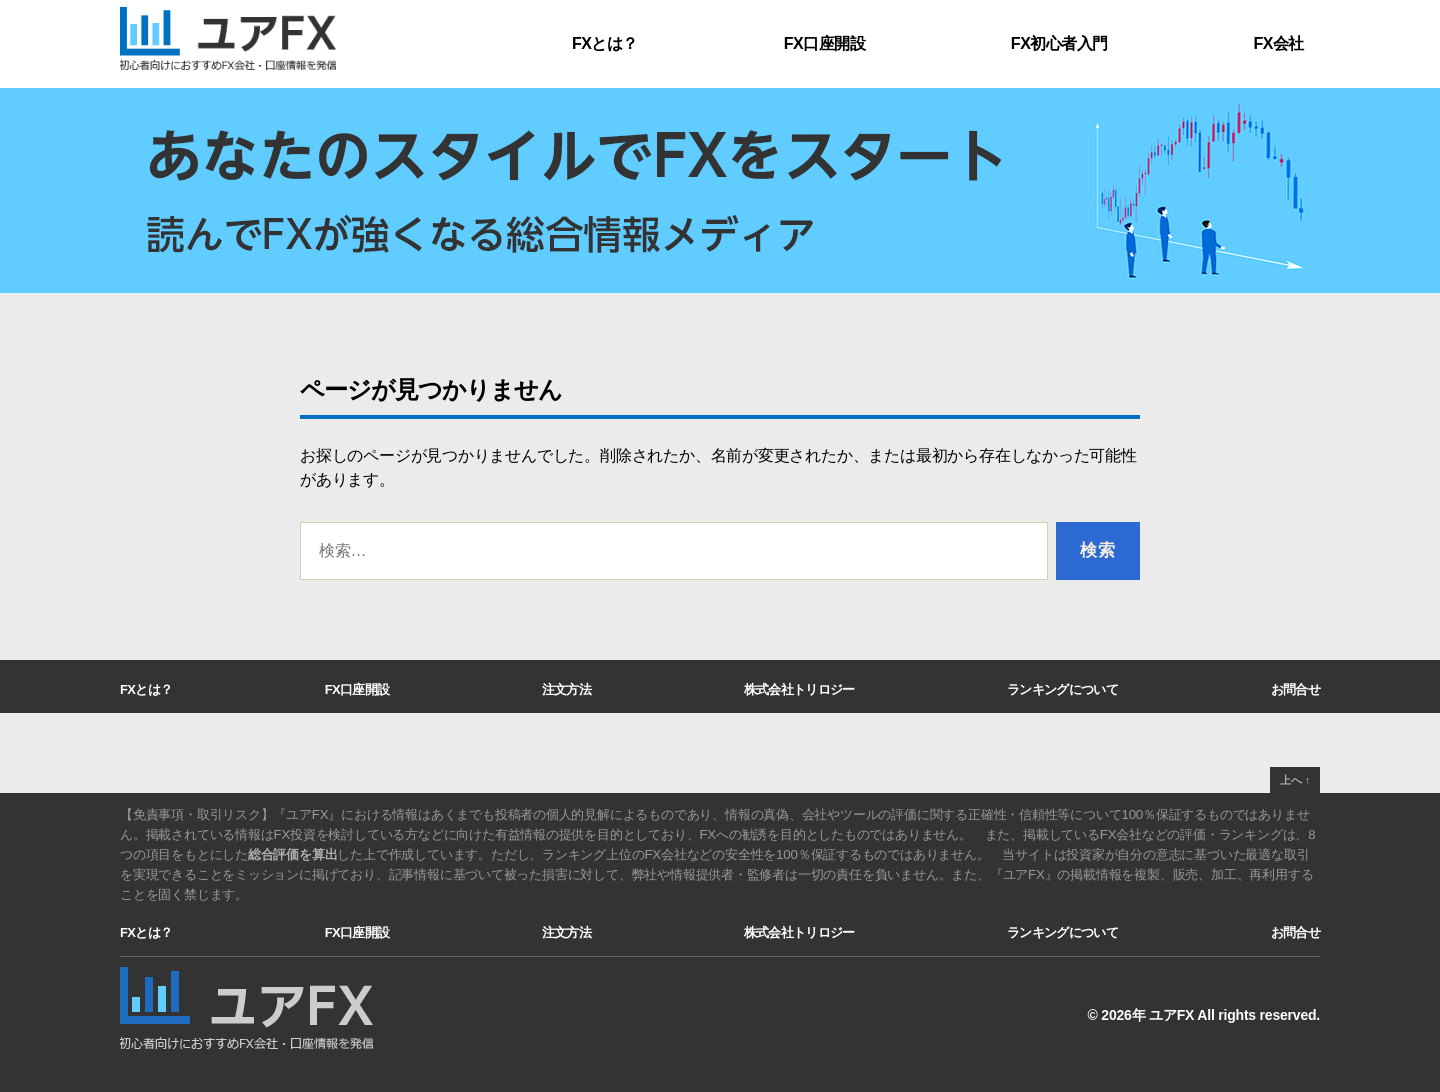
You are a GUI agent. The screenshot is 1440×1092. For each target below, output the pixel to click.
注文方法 (566, 689)
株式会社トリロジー (799, 689)
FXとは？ (605, 43)
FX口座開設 (824, 43)
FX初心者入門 (1059, 43)
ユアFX (1171, 1015)
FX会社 (1279, 43)
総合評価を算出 (293, 854)
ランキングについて (1062, 689)
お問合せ (1295, 689)
